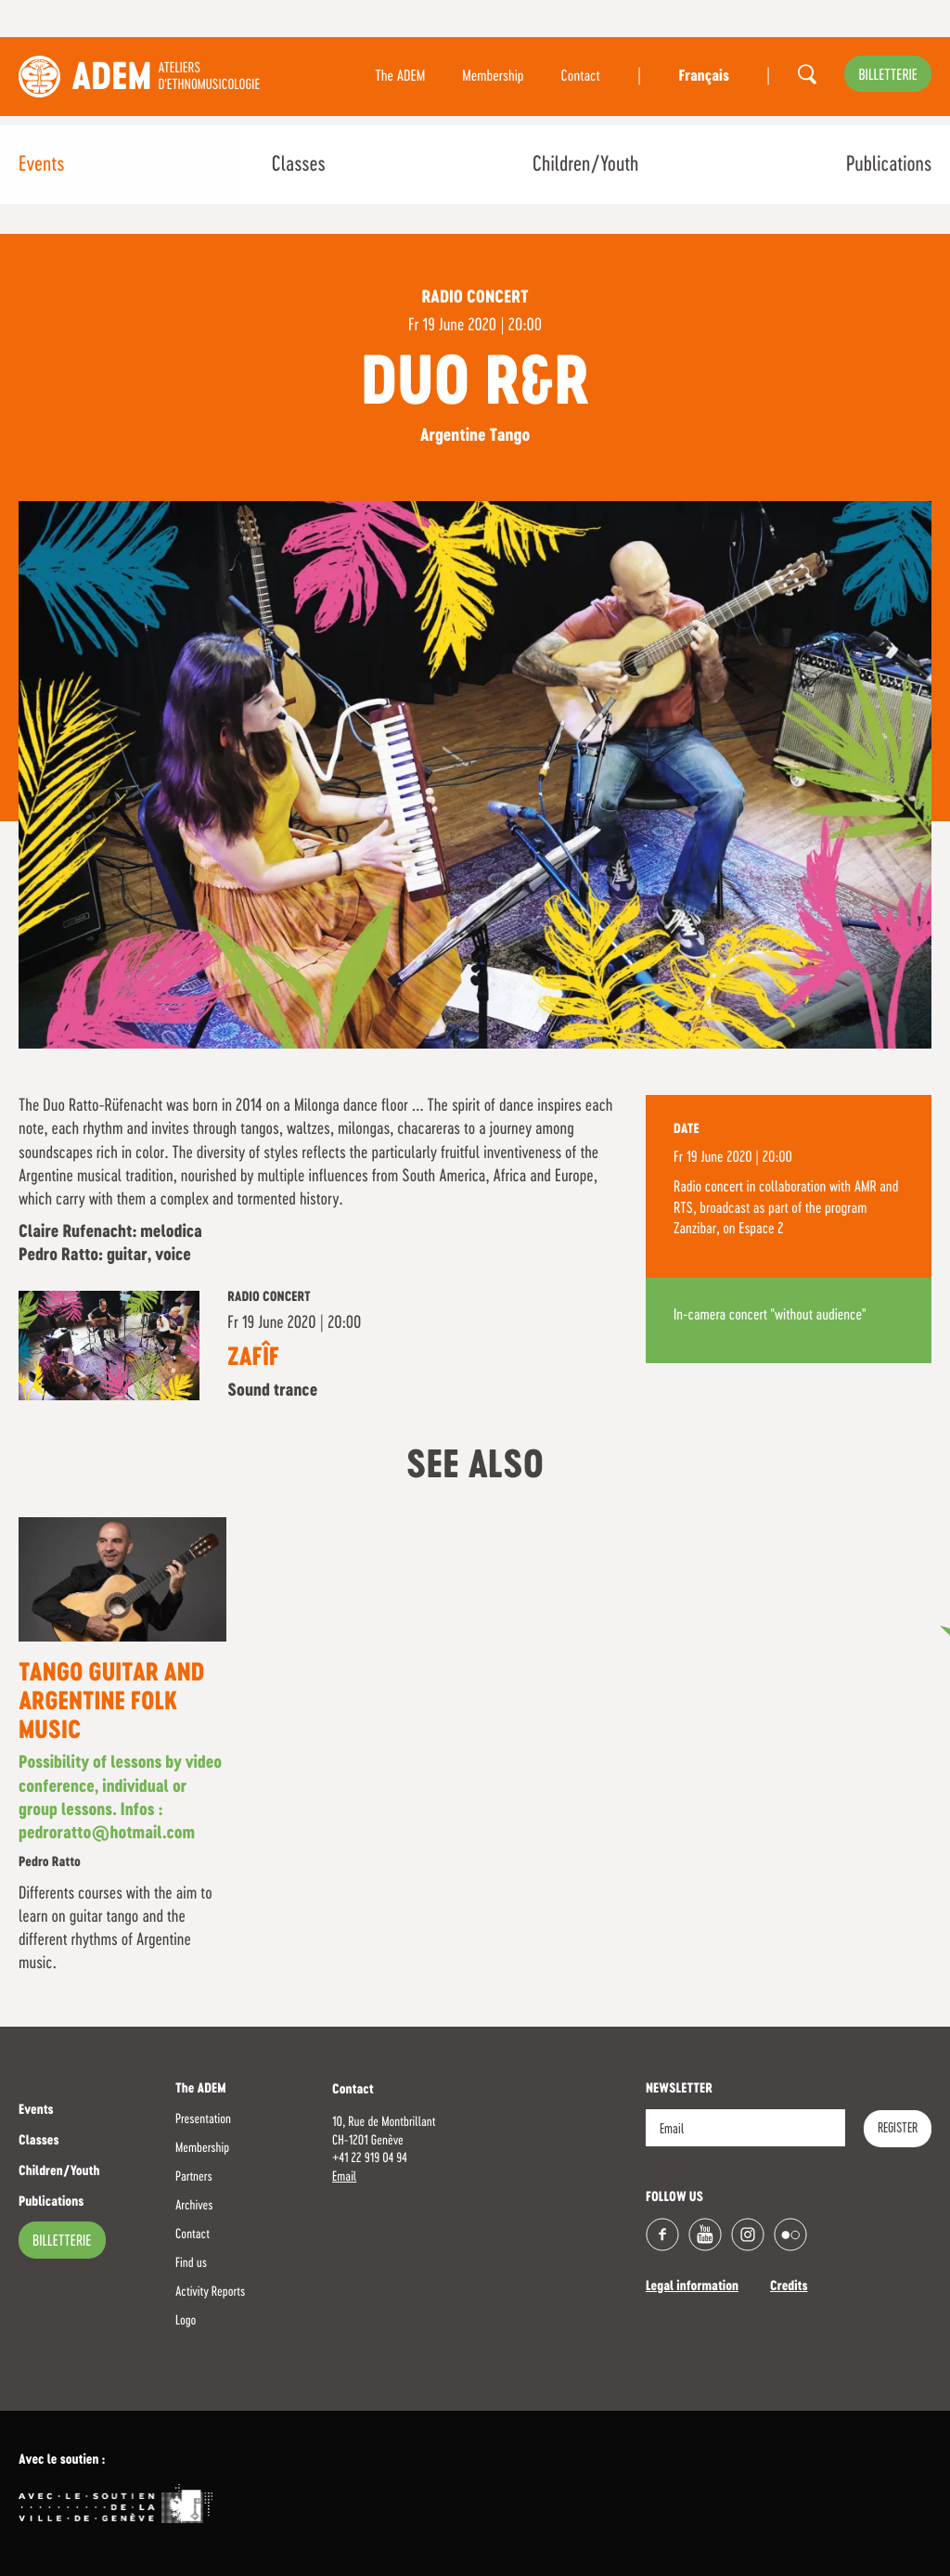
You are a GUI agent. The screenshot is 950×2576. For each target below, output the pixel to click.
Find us (191, 2263)
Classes (299, 165)
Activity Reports (210, 2292)
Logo (185, 2320)
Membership (492, 77)
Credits (789, 2287)
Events (41, 165)
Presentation (203, 2119)
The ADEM (400, 77)
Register (898, 2128)
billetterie (888, 76)
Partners (193, 2176)
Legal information (692, 2287)
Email (344, 2176)
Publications (888, 165)
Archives (194, 2205)
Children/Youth (585, 165)
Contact (580, 77)
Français (703, 77)
